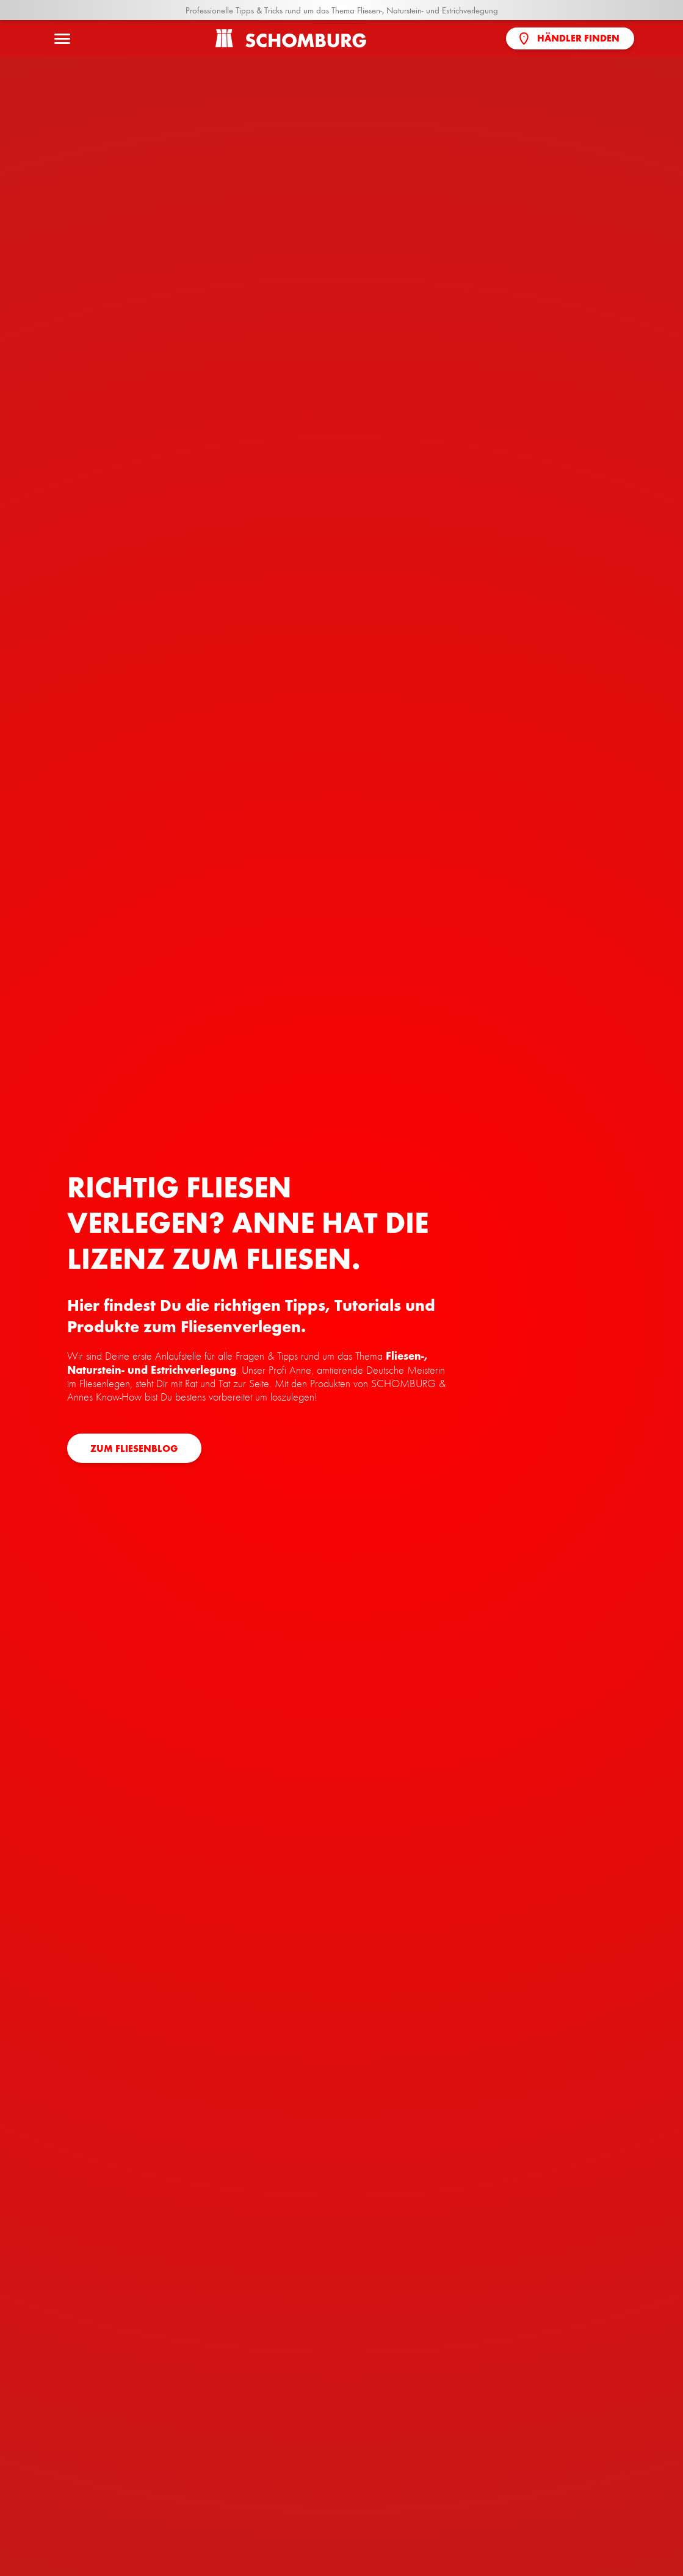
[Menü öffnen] (62, 38)
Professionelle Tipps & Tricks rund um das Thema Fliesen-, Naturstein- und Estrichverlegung (342, 10)
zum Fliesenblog (134, 1448)
